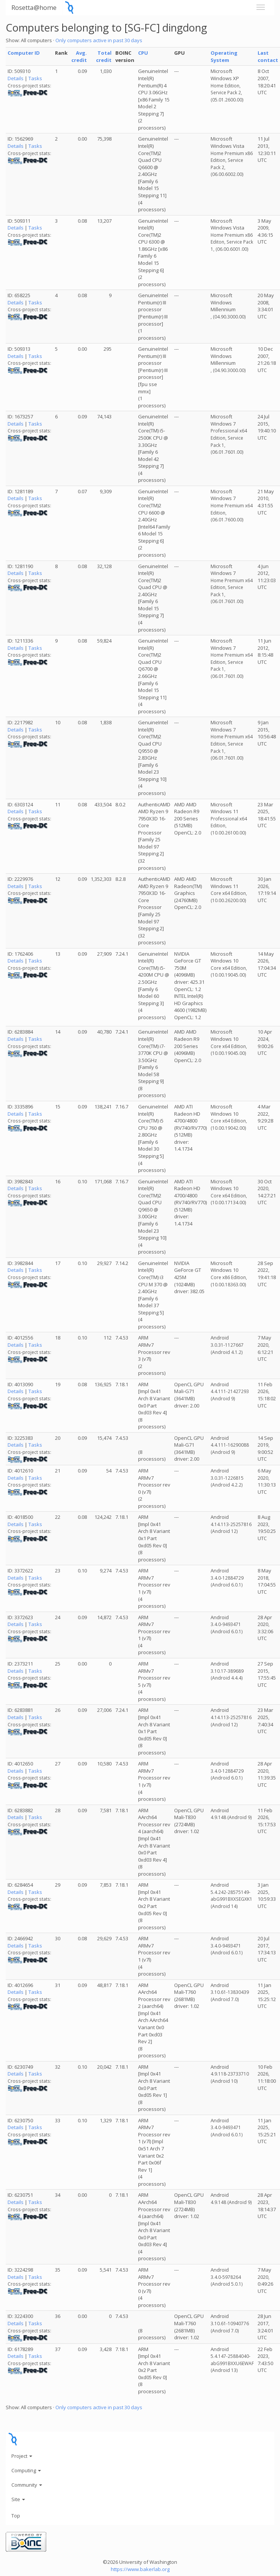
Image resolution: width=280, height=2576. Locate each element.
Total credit (104, 56)
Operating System (224, 56)
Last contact (268, 56)
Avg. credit (79, 56)
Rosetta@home (34, 7)
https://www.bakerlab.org (140, 2569)
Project (21, 2456)
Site (18, 2499)
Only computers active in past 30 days (98, 40)
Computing (26, 2470)
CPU (143, 52)
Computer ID (24, 52)
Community (26, 2484)
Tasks (35, 78)
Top (15, 2515)
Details (16, 78)
